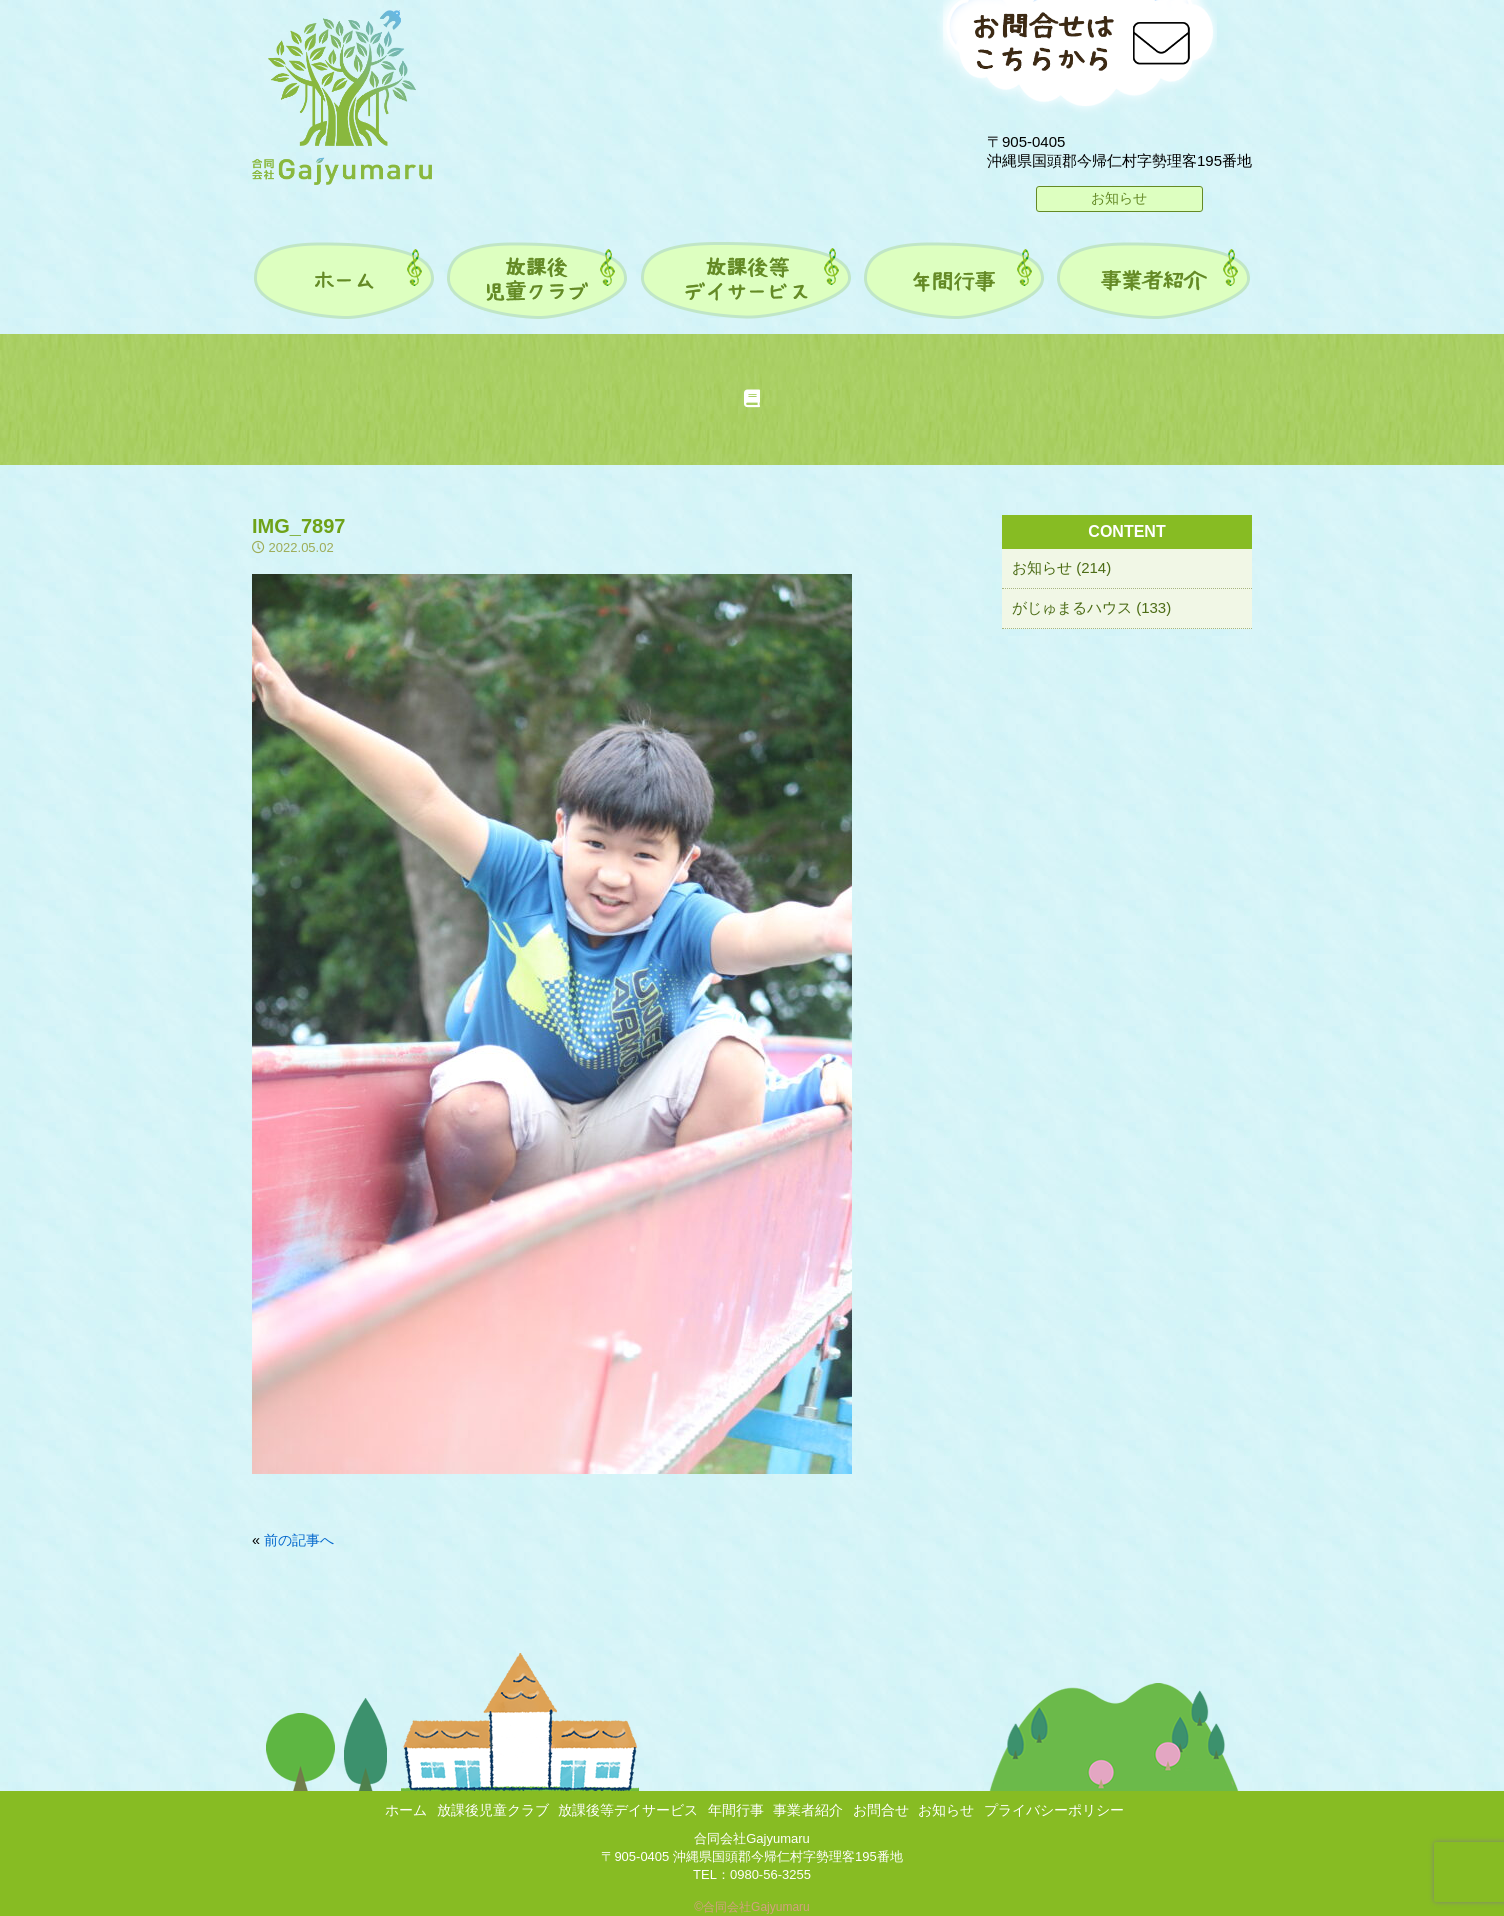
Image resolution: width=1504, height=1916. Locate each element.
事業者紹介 (808, 1810)
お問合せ (881, 1810)
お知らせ (1119, 198)
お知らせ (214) (1061, 567)
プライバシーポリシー (1054, 1810)
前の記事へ (299, 1540)
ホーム (406, 1810)
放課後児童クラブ (493, 1810)
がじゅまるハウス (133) (1091, 607)
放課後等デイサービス (628, 1810)
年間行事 (736, 1810)
